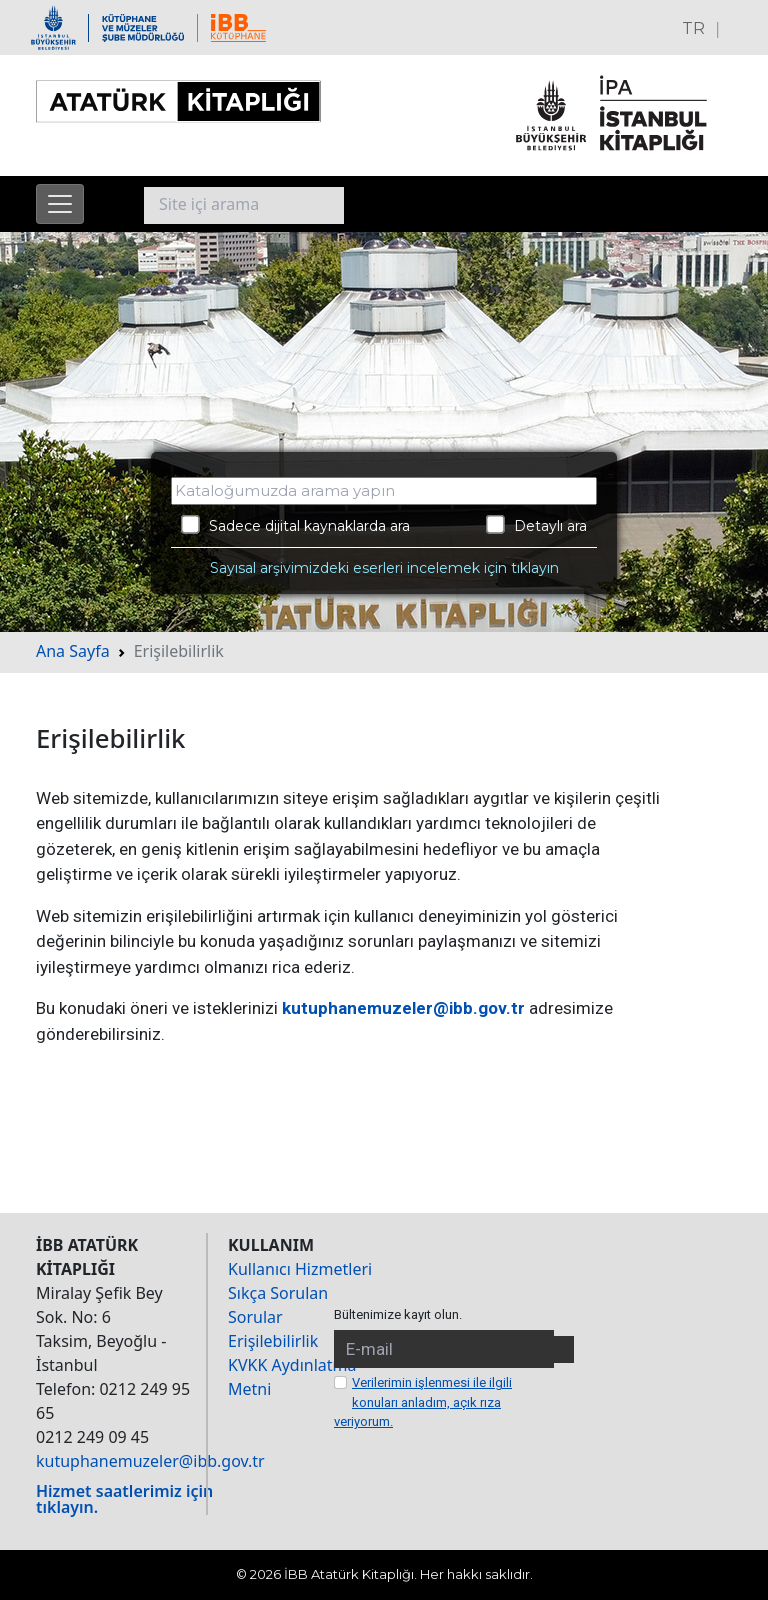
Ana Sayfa (73, 651)
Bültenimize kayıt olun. (398, 1314)
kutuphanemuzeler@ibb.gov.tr (403, 1008)
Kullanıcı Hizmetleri (300, 1269)
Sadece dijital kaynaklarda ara (295, 525)
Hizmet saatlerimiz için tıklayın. (124, 1499)
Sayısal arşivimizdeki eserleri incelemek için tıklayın (384, 568)
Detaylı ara (536, 525)
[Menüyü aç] (60, 204)
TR (693, 28)
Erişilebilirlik (273, 1341)
